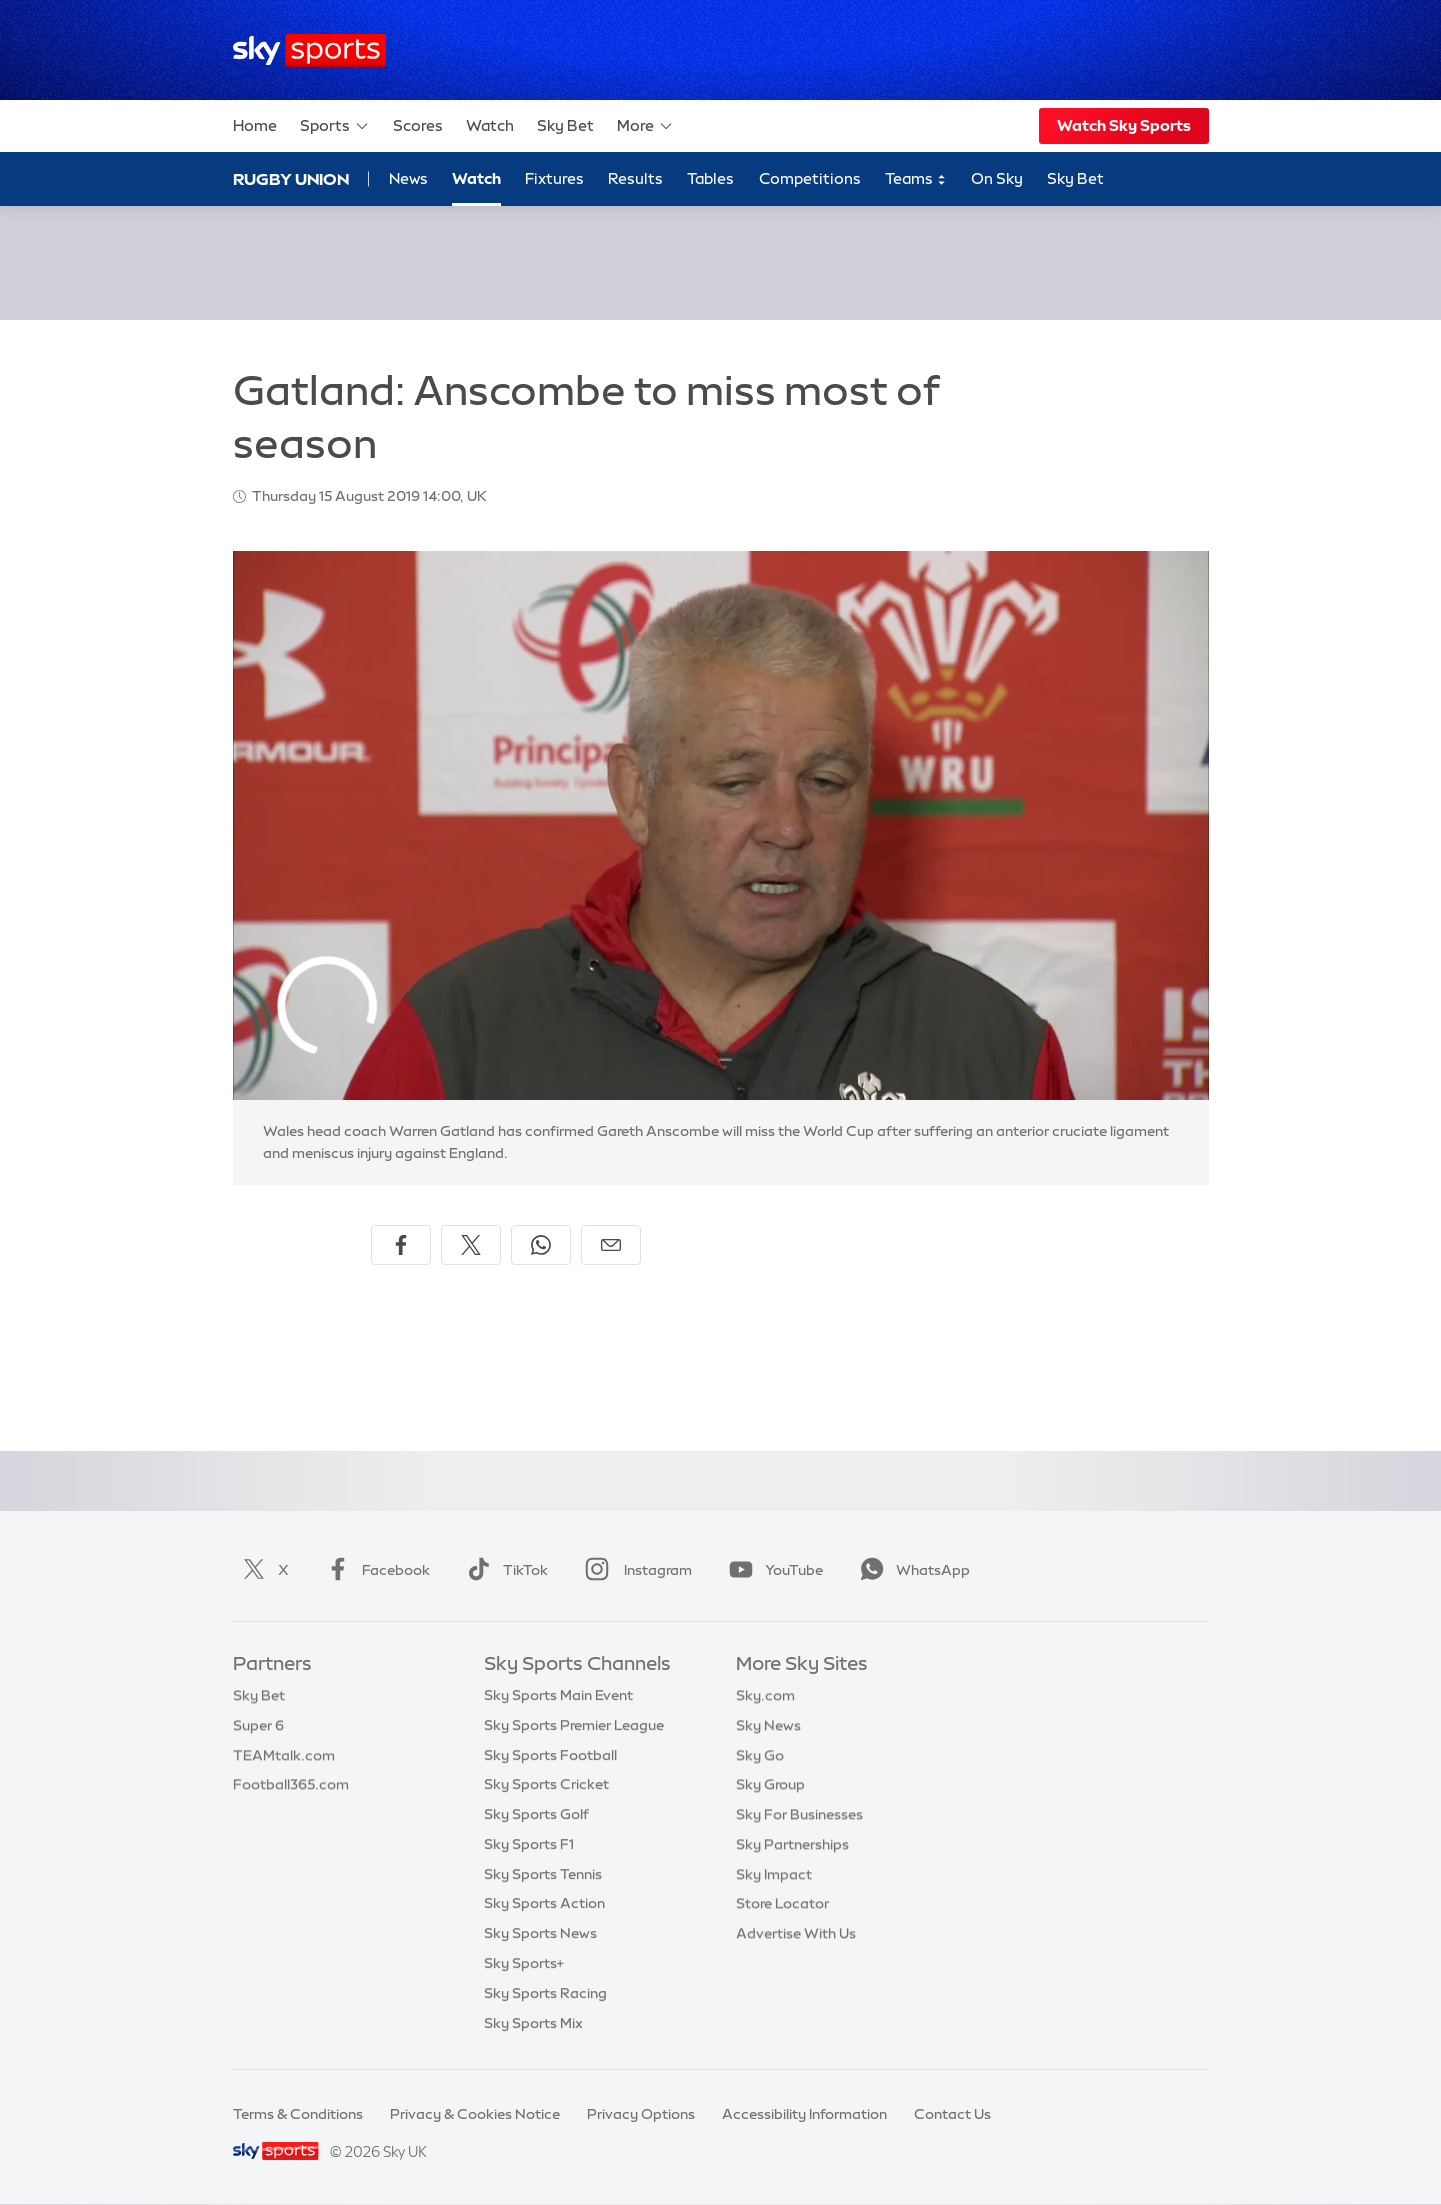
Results (635, 178)
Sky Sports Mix (533, 2023)
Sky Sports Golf (536, 1814)
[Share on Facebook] (401, 1245)
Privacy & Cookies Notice (475, 2114)
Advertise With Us (796, 1933)
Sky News (768, 1725)
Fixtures (554, 178)
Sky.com (765, 1695)
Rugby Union (291, 179)
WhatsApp (911, 1570)
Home (255, 125)
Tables (710, 178)
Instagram (634, 1570)
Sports (335, 126)
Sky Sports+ (524, 1963)
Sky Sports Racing (545, 1993)
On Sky (997, 178)
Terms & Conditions (298, 2114)
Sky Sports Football (550, 1755)
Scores (418, 125)
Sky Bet (565, 125)
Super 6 (258, 1725)
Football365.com (291, 1784)
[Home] (309, 50)
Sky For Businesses (799, 1814)
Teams (916, 179)
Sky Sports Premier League (574, 1725)
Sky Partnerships (792, 1844)
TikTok (503, 1570)
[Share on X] (471, 1245)
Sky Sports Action (544, 1903)
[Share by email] (611, 1245)
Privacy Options (641, 2114)
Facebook (374, 1570)
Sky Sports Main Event (558, 1695)
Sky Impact (774, 1874)
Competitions (810, 178)
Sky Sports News (540, 1933)
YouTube (772, 1570)
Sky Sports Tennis (543, 1874)
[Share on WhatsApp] (541, 1245)
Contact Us (952, 2114)
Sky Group (770, 1784)
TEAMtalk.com (284, 1755)
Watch (490, 125)
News (408, 178)
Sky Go (760, 1755)
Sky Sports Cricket (546, 1784)
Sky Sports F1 (529, 1844)
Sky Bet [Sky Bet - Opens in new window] (1075, 178)
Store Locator (782, 1903)
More (645, 126)
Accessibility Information (804, 2114)
